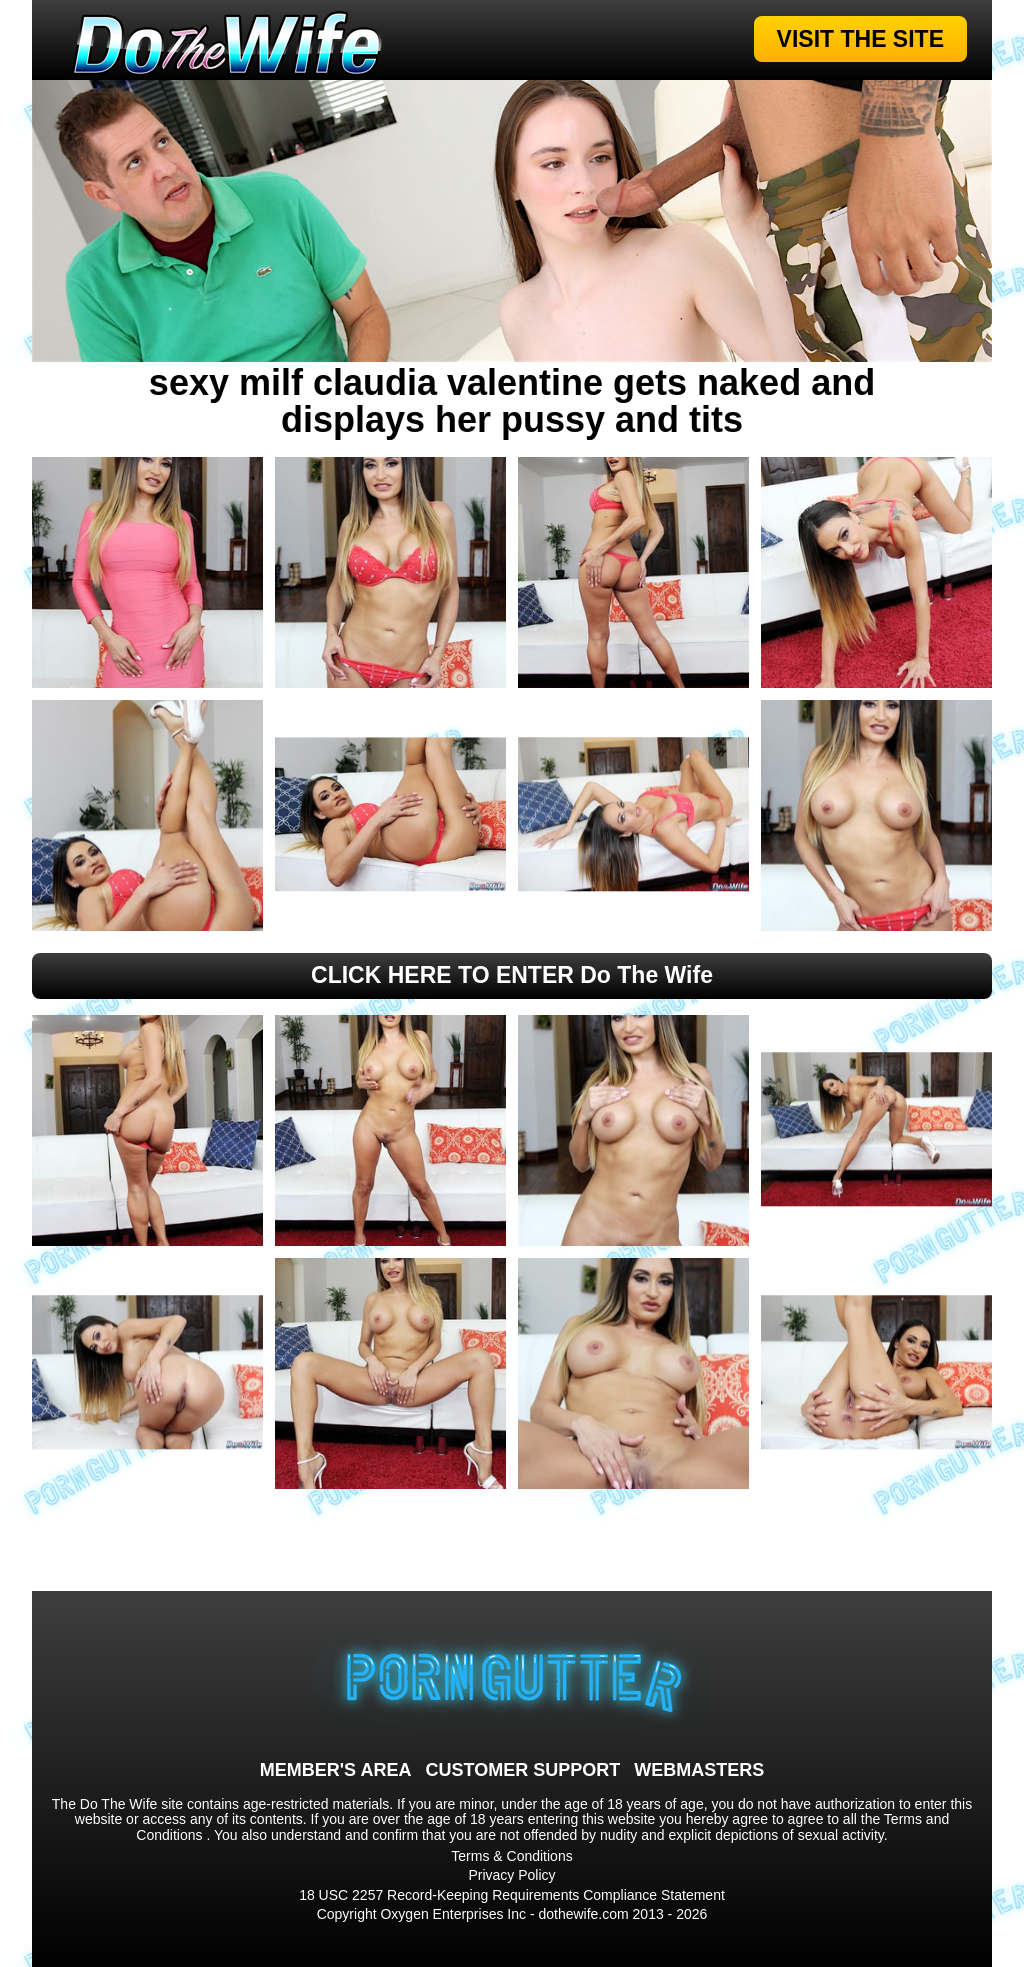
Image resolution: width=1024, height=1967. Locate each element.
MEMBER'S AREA (336, 1770)
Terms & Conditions (511, 1856)
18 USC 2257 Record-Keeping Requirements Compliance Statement (512, 1895)
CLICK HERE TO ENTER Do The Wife (512, 975)
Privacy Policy (511, 1875)
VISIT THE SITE (860, 39)
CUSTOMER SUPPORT (522, 1770)
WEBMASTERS (699, 1770)
